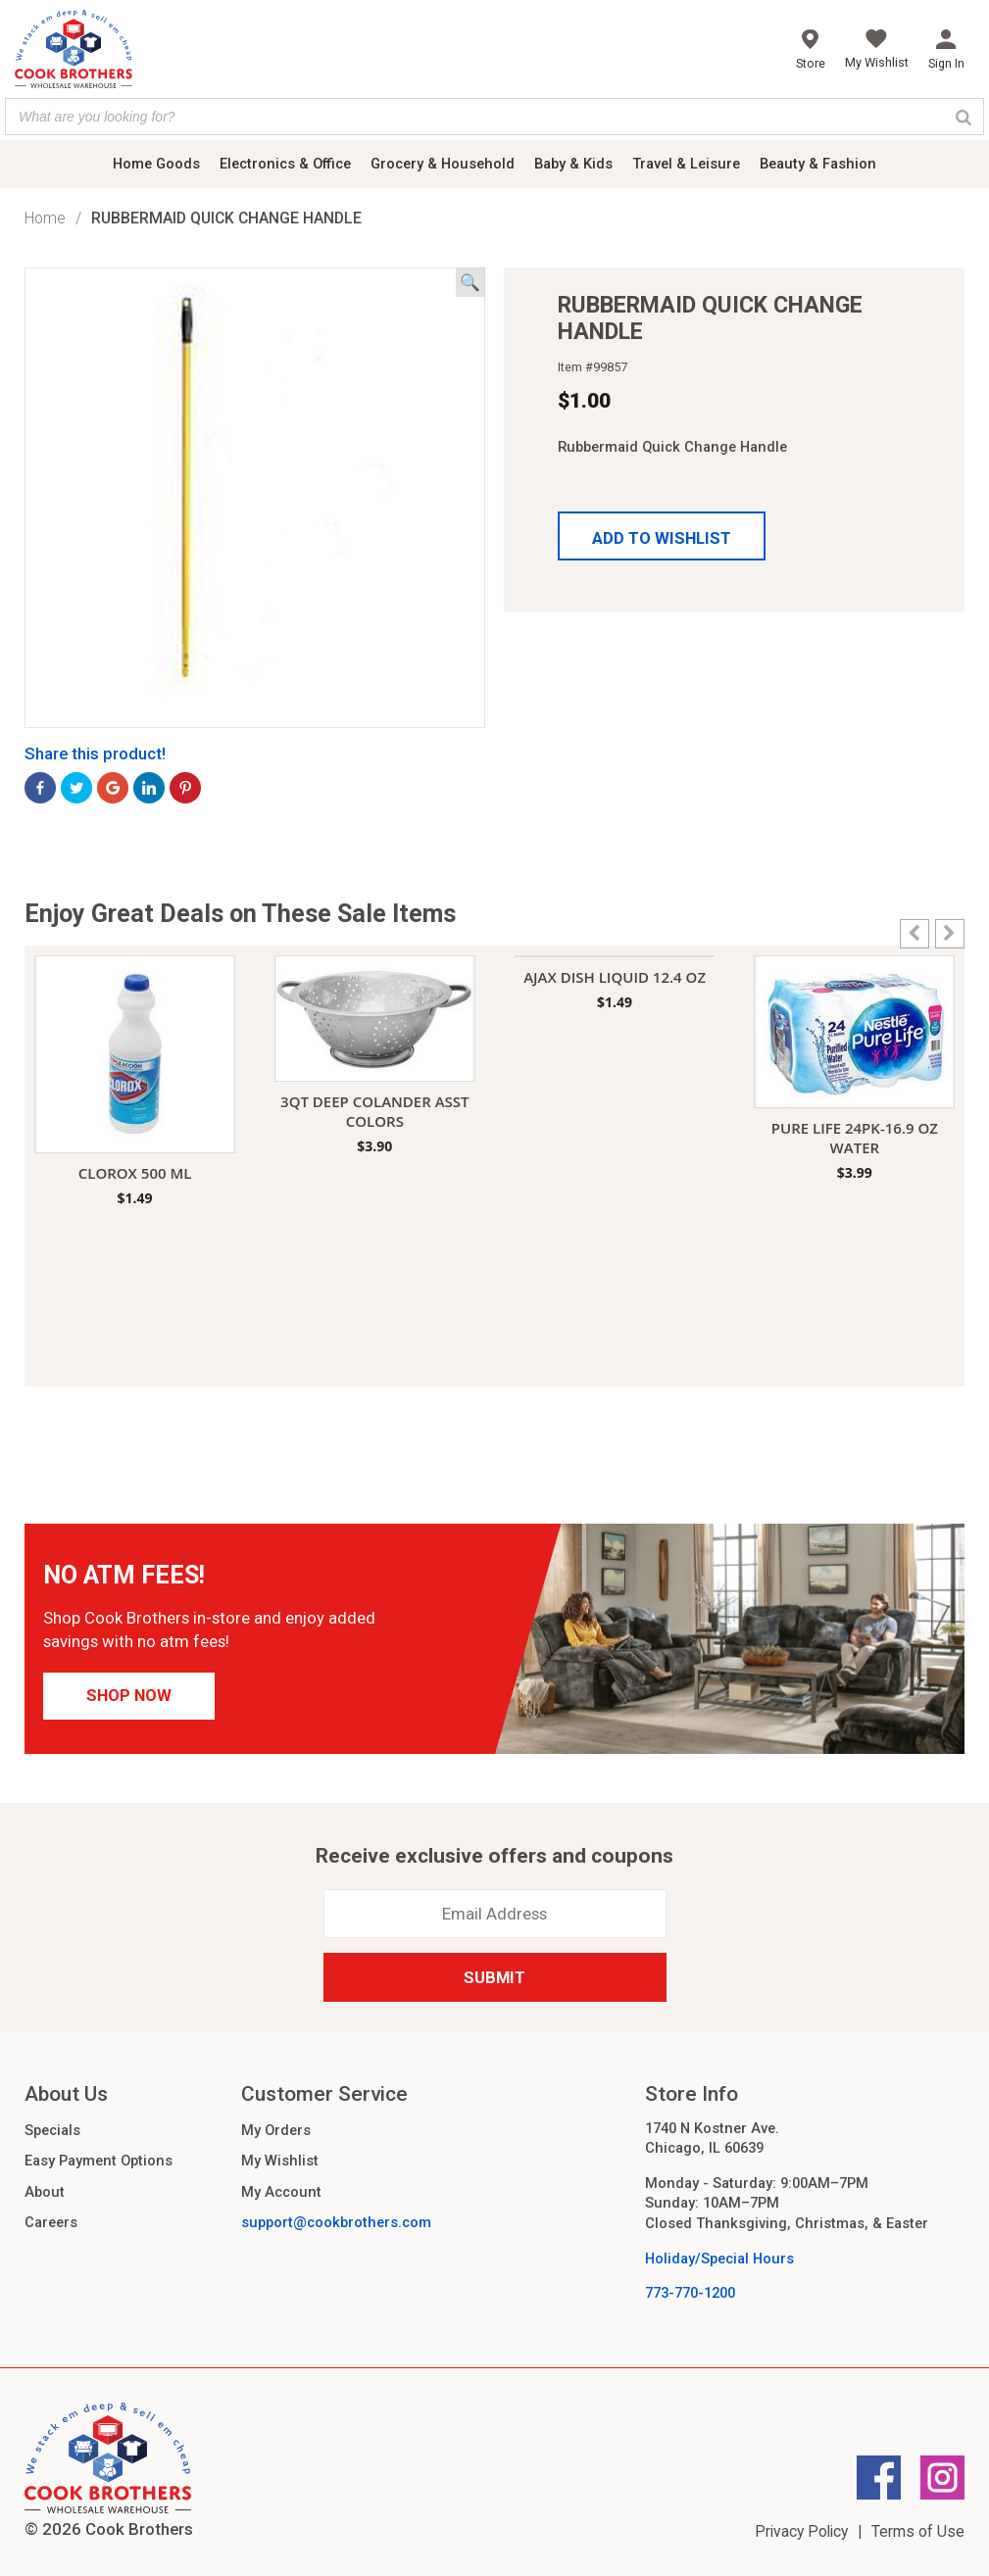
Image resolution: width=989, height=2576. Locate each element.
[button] (662, 535)
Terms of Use (917, 2531)
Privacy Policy (801, 2531)
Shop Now (129, 1695)
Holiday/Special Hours (719, 2258)
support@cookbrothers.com (336, 2222)
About (45, 2192)
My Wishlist (280, 2160)
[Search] (963, 116)
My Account (281, 2192)
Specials (52, 2130)
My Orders (276, 2130)
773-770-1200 (690, 2293)
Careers (51, 2222)
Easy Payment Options (99, 2160)
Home (45, 218)
